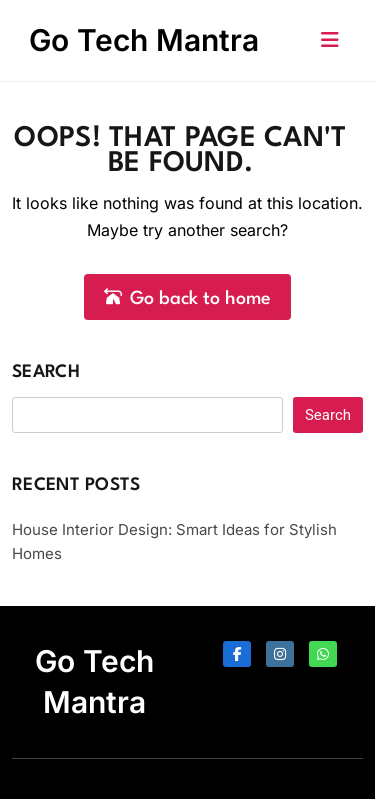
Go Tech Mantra (144, 40)
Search (46, 372)
